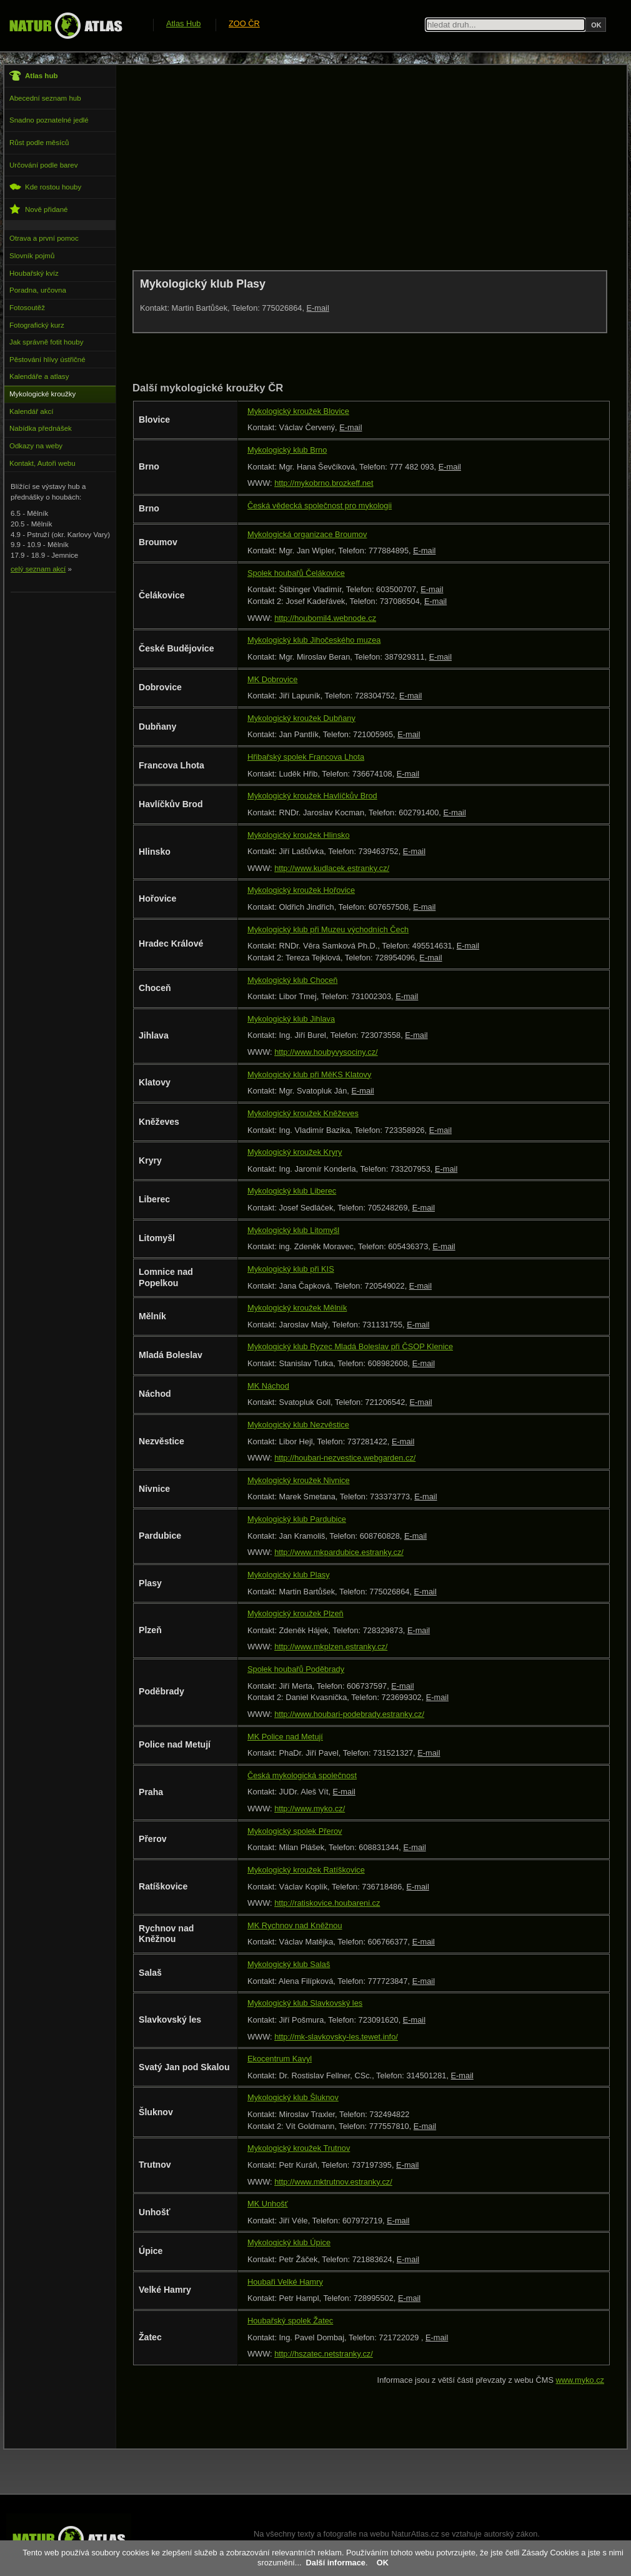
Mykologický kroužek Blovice (298, 411)
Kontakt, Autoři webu (42, 463)
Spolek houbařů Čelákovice (296, 573)
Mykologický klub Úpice (288, 2242)
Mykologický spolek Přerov (294, 1831)
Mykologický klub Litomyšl (293, 1230)
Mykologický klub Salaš (288, 1964)
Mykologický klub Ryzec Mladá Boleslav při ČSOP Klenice (350, 1346)
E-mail (318, 308)
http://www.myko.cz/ (309, 1808)
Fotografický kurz (36, 325)
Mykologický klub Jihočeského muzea (313, 640)
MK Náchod (268, 1386)
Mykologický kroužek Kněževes (303, 1113)
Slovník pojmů (31, 255)
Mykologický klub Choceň (292, 980)
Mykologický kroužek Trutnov (298, 2148)
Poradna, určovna (37, 290)
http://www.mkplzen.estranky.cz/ (330, 1646)
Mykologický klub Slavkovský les (304, 2003)
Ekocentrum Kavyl (279, 2058)
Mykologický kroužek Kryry (294, 1152)
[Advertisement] (358, 166)
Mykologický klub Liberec (291, 1190)
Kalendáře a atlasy (39, 376)
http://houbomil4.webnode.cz (325, 618)
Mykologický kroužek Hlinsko (298, 835)
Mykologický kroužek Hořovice (301, 890)
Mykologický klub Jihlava (291, 1019)
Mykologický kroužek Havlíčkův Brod (312, 795)
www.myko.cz (580, 2380)
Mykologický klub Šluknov (293, 2097)
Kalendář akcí (31, 411)
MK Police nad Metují (285, 1736)
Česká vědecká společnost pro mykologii (319, 505)
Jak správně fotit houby (46, 342)
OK (383, 2562)
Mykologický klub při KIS (290, 1269)
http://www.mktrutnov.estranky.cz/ (333, 2181)
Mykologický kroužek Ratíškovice (306, 1869)
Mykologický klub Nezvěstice (298, 1424)
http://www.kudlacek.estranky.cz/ (331, 868)
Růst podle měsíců (39, 142)
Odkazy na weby (35, 446)
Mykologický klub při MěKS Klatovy (309, 1074)
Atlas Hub (183, 23)
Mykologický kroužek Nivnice (298, 1480)
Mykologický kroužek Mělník (297, 1307)
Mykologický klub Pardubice (296, 1519)
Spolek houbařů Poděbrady (295, 1669)
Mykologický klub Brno (287, 450)
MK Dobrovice (272, 679)
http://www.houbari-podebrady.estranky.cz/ (349, 1714)
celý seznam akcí (38, 569)
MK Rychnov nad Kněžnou (294, 1925)
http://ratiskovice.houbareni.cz (327, 1903)
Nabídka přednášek (40, 428)
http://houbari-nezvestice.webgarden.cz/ (344, 1457)
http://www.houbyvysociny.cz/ (325, 1052)
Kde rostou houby (45, 187)
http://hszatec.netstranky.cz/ (323, 2353)
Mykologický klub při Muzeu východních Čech (328, 929)
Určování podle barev (43, 165)
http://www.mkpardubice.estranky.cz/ (339, 1552)
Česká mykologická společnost (302, 1775)
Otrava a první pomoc (44, 238)
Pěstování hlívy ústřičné (47, 359)
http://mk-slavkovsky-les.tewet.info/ (336, 2036)
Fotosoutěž (27, 307)
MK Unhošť (267, 2203)
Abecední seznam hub (45, 98)
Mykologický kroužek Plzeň (295, 1613)
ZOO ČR (244, 23)
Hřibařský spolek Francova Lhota (305, 757)
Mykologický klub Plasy (288, 1574)
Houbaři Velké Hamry (285, 2282)
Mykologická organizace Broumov (307, 534)
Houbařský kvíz (34, 273)
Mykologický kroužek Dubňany (301, 718)
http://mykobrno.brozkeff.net (323, 483)
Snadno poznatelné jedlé (49, 120)
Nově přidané (38, 209)
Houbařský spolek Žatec (290, 2320)
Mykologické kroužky (42, 394)
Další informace (335, 2562)
